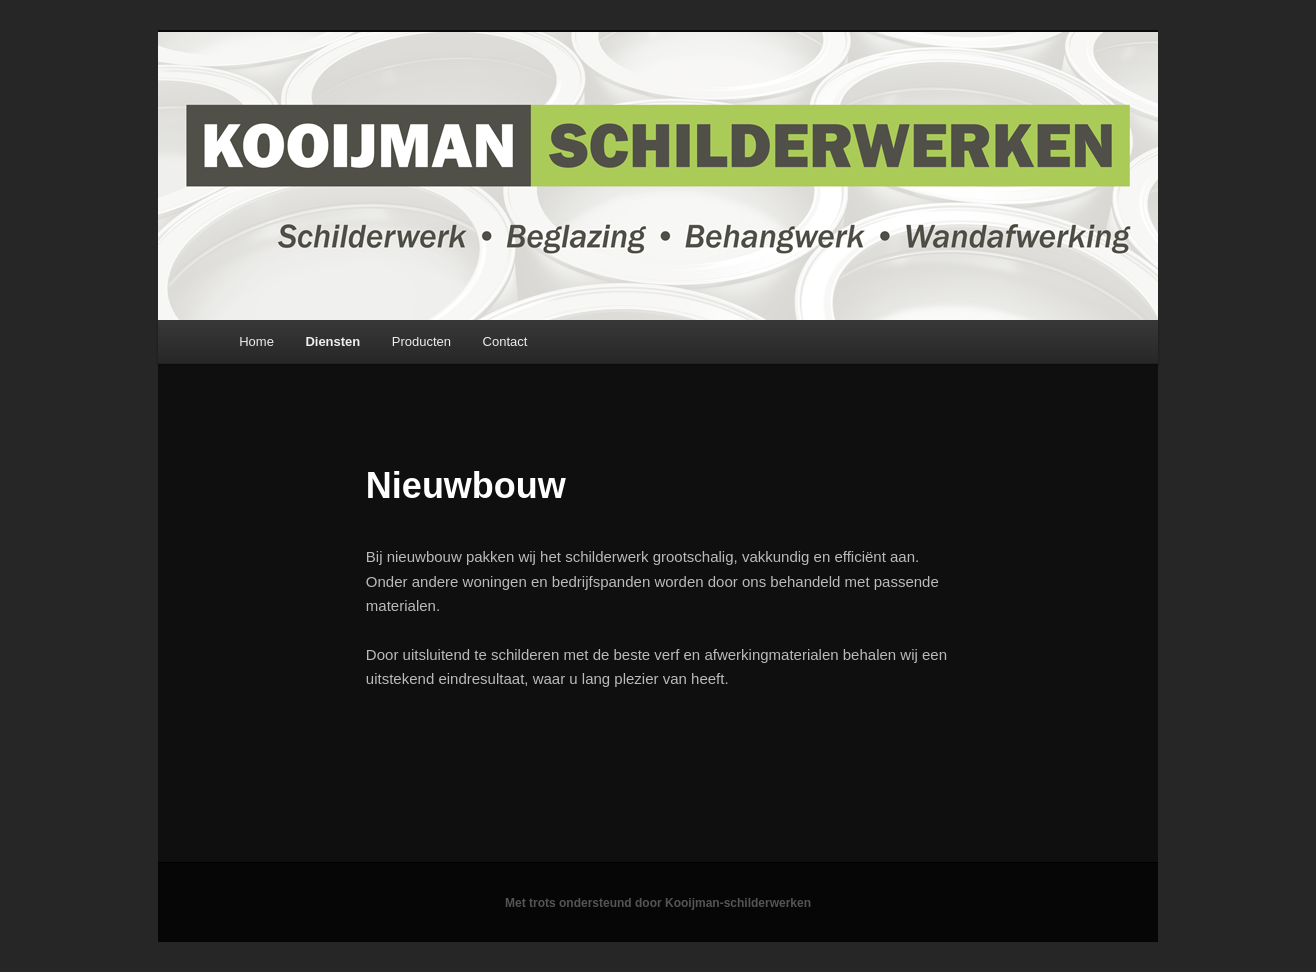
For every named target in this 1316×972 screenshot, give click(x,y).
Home (256, 341)
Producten (421, 341)
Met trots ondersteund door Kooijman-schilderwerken (658, 903)
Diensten (332, 341)
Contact (505, 341)
